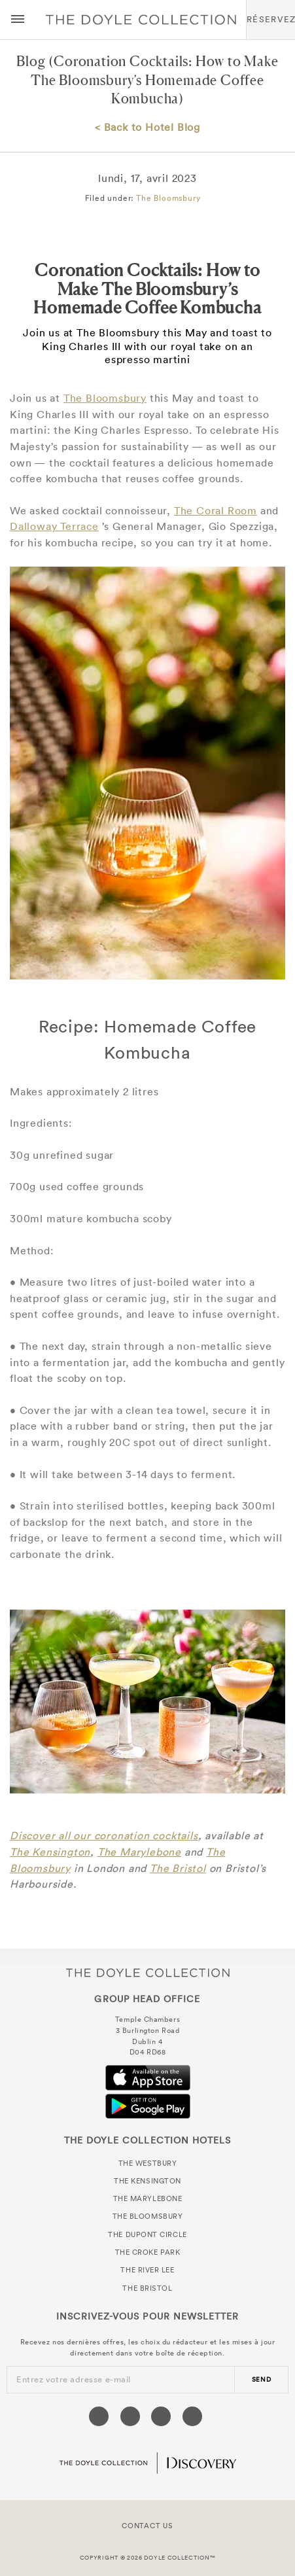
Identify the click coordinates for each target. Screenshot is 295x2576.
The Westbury (147, 2163)
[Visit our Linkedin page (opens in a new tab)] (192, 2416)
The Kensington (50, 1851)
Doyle (141, 19)
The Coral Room (215, 510)
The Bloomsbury (168, 197)
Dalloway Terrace (54, 526)
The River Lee (147, 2270)
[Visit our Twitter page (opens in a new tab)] (130, 2416)
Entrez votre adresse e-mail (73, 2379)
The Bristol (178, 1868)
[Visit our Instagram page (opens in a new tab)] (161, 2416)
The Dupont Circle (147, 2234)
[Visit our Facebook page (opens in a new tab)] (99, 2416)
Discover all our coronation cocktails (104, 1835)
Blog (30, 61)
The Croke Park (148, 2252)
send (261, 2379)
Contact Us (147, 2525)
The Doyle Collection (148, 1972)
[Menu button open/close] (18, 19)
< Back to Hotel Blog (147, 126)
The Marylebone (139, 1851)
